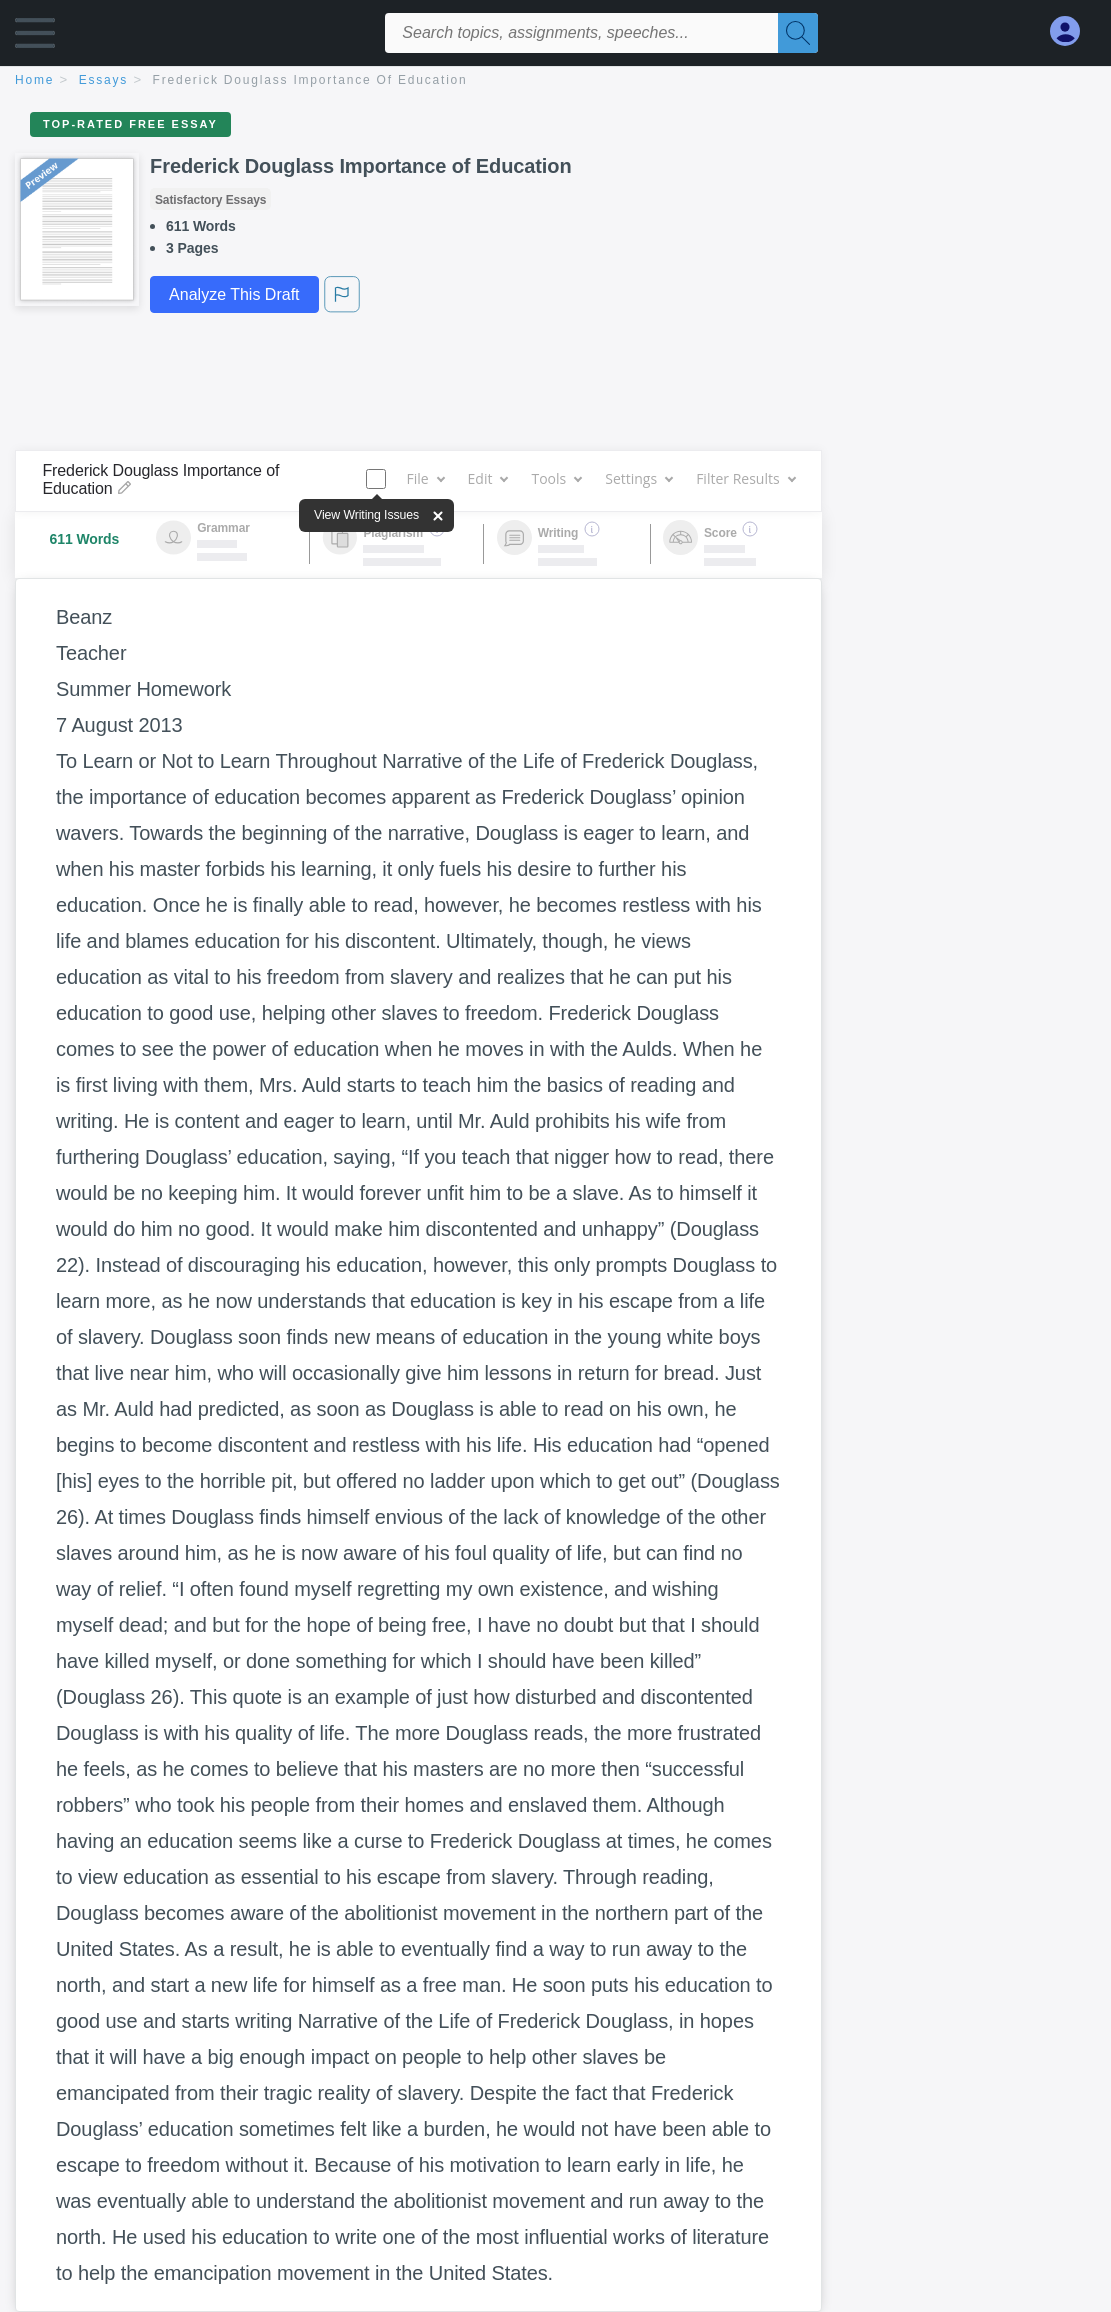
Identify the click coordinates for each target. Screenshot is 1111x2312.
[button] (35, 37)
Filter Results (745, 478)
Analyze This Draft (234, 294)
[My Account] (1073, 31)
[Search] (798, 33)
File (424, 478)
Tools (556, 478)
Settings (638, 478)
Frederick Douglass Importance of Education (310, 80)
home (34, 80)
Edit (488, 478)
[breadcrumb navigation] (555, 81)
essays (103, 80)
